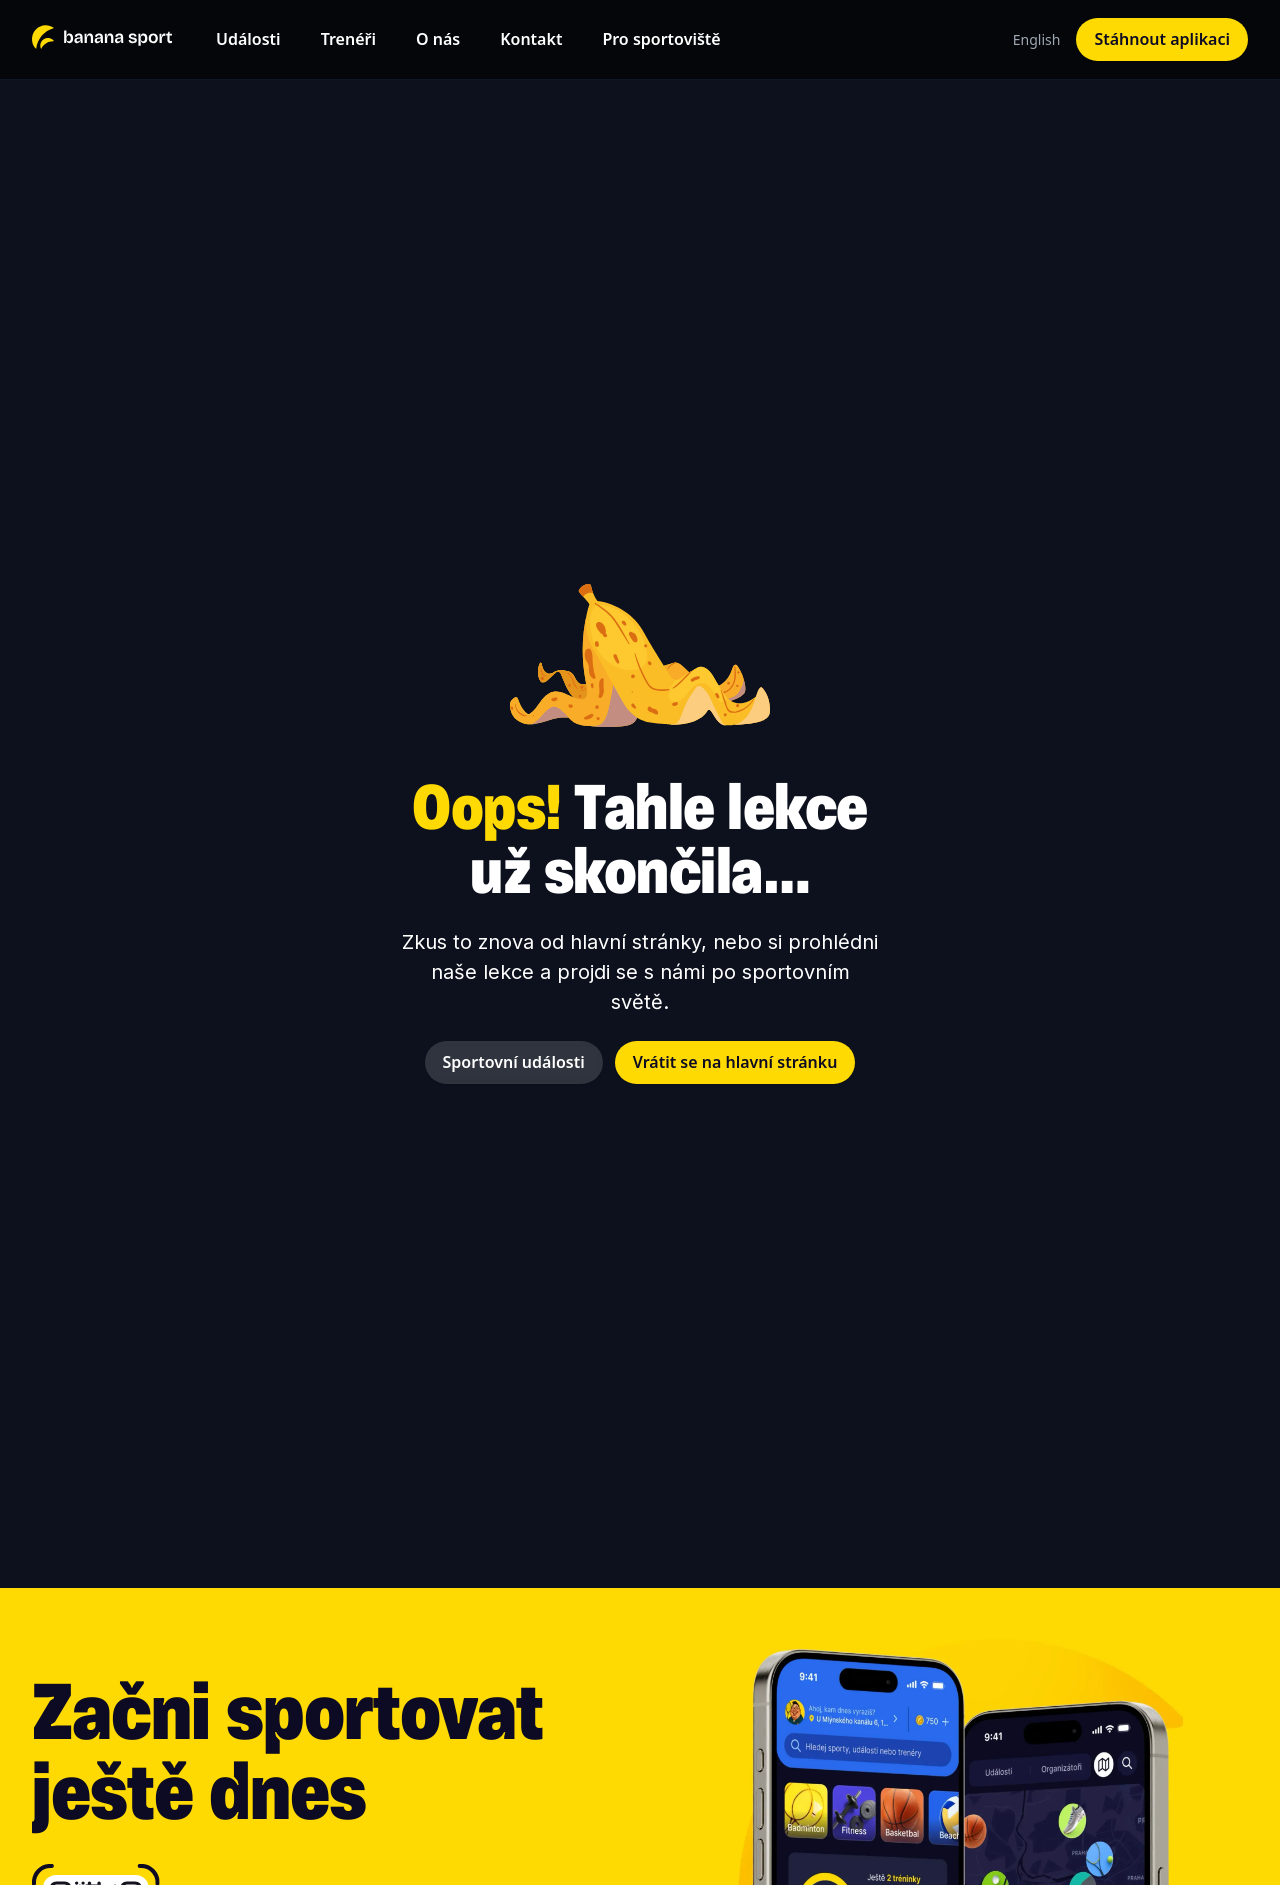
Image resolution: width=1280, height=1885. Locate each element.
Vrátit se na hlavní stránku (735, 1062)
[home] (102, 39)
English (1037, 39)
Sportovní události (514, 1062)
